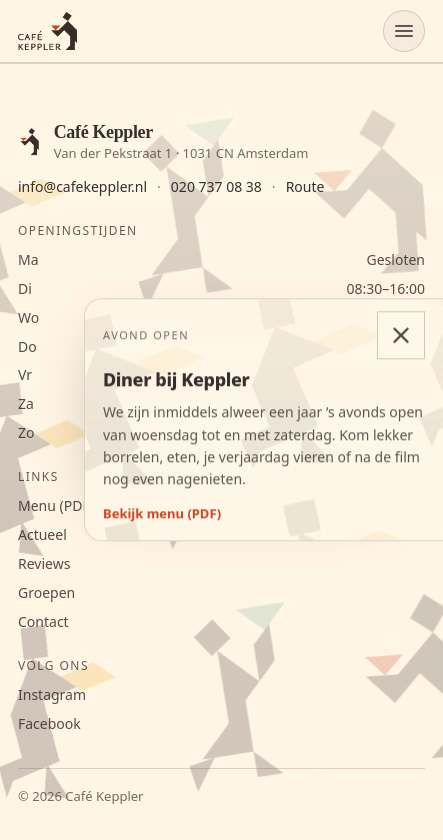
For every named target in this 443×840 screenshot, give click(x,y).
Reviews (44, 564)
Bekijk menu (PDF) (162, 513)
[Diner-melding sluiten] (401, 335)
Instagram (52, 695)
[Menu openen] (404, 31)
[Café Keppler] (47, 31)
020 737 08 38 (216, 187)
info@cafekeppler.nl (82, 187)
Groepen (46, 593)
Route (305, 187)
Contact (43, 622)
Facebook (49, 724)
